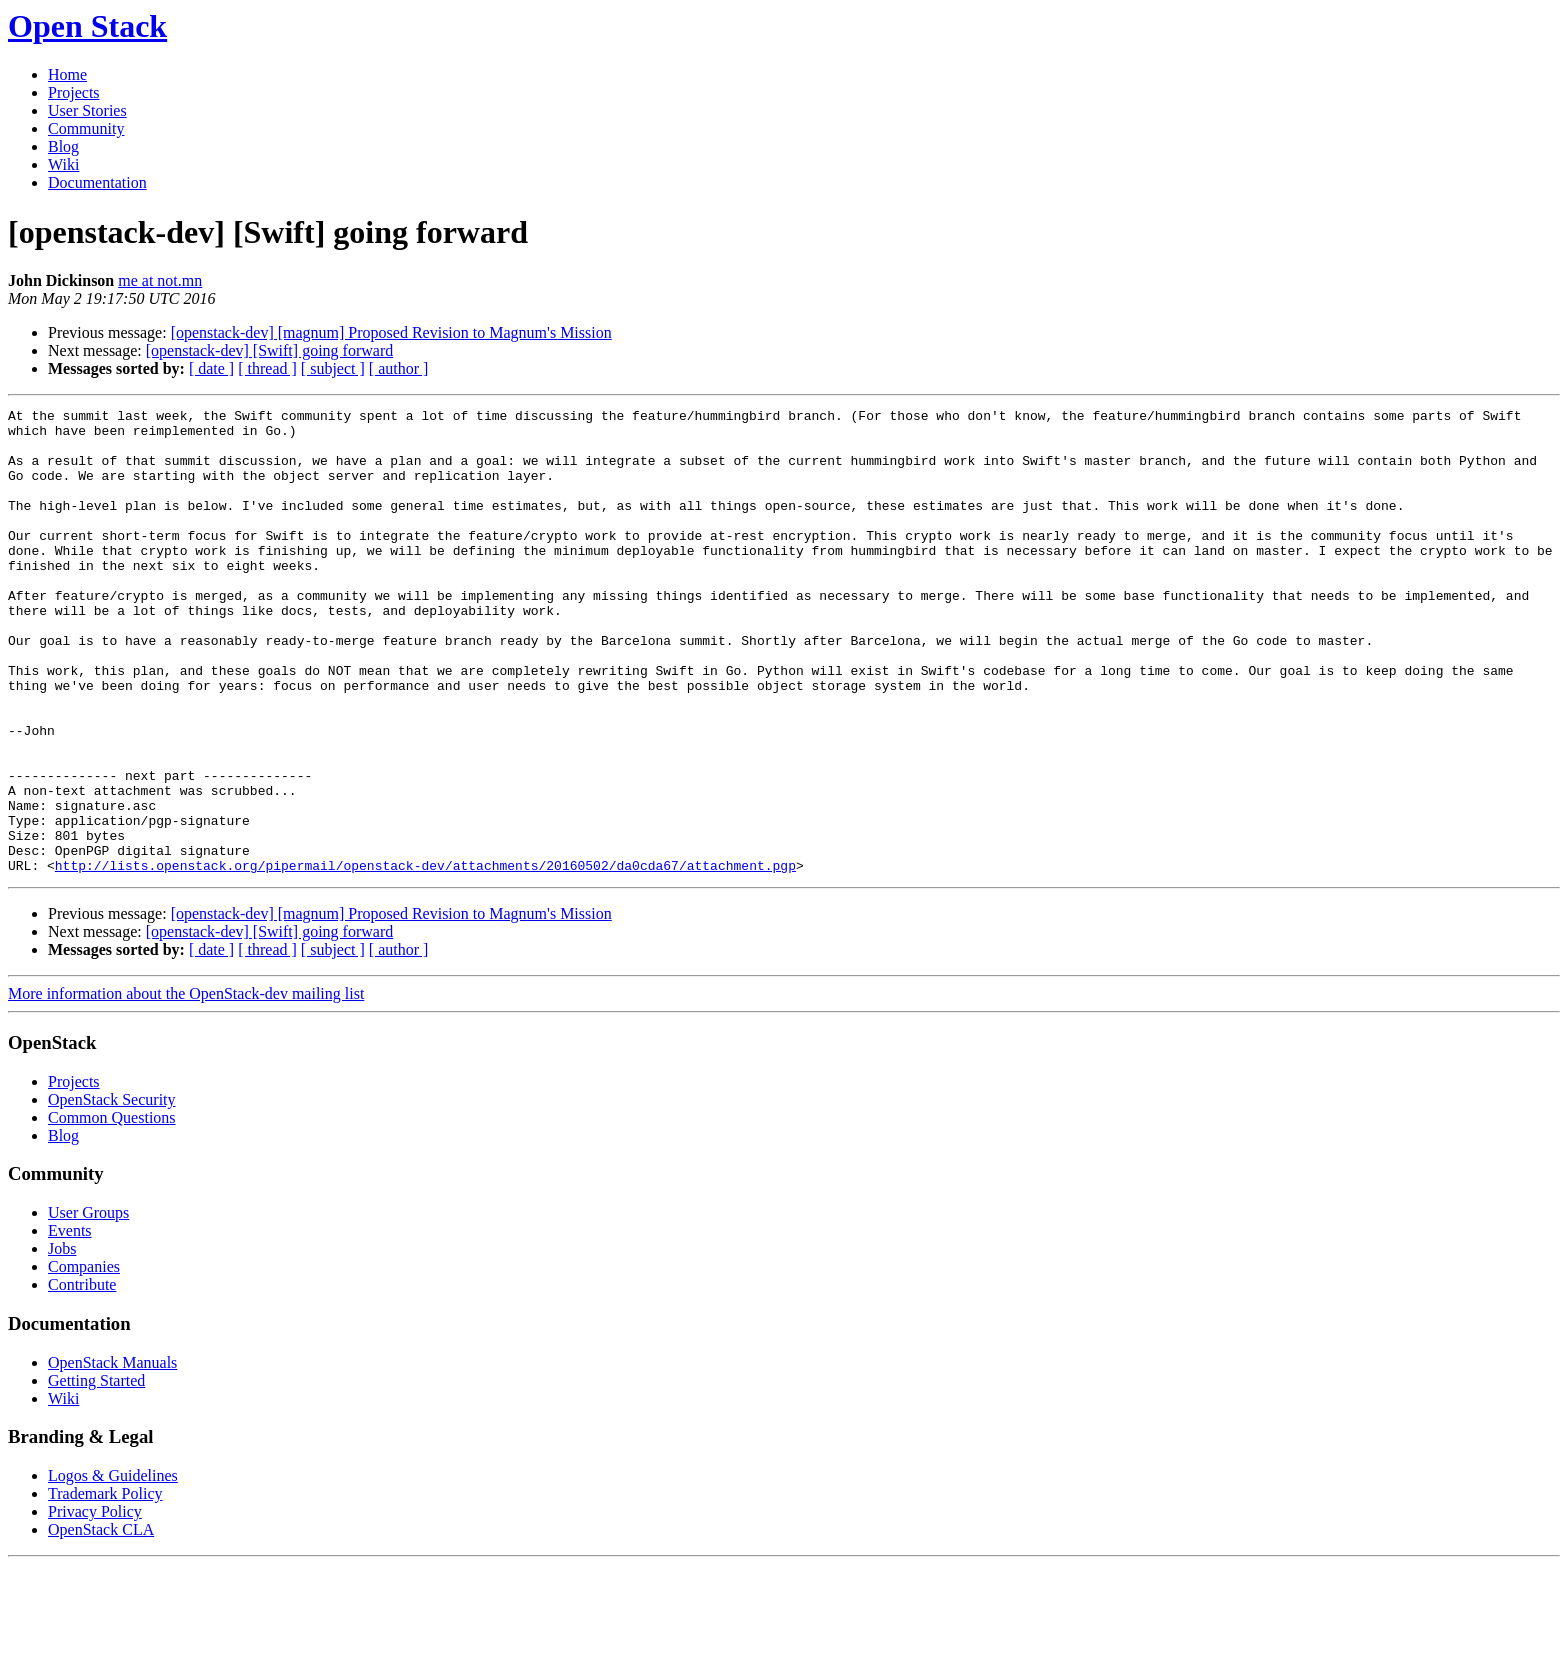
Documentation (97, 182)
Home (67, 74)
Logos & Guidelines (113, 1568)
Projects (74, 92)
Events (70, 1323)
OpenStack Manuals (112, 1455)
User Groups (88, 1305)
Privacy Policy (95, 1604)
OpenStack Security (112, 1192)
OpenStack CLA (101, 1622)
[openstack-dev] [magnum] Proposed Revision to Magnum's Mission (391, 332)
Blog (63, 146)
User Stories (87, 110)
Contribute (82, 1377)
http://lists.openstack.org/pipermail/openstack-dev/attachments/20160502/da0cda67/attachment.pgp (425, 958)
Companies (84, 1359)
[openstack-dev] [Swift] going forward (269, 350)
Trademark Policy (105, 1586)
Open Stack (87, 26)
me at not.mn (160, 280)
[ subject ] (333, 368)
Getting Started (96, 1473)
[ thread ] (267, 368)
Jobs (62, 1341)
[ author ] (399, 368)
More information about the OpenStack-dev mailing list (186, 1086)
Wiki (63, 164)
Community (86, 128)
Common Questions (112, 1210)
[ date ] (211, 368)
